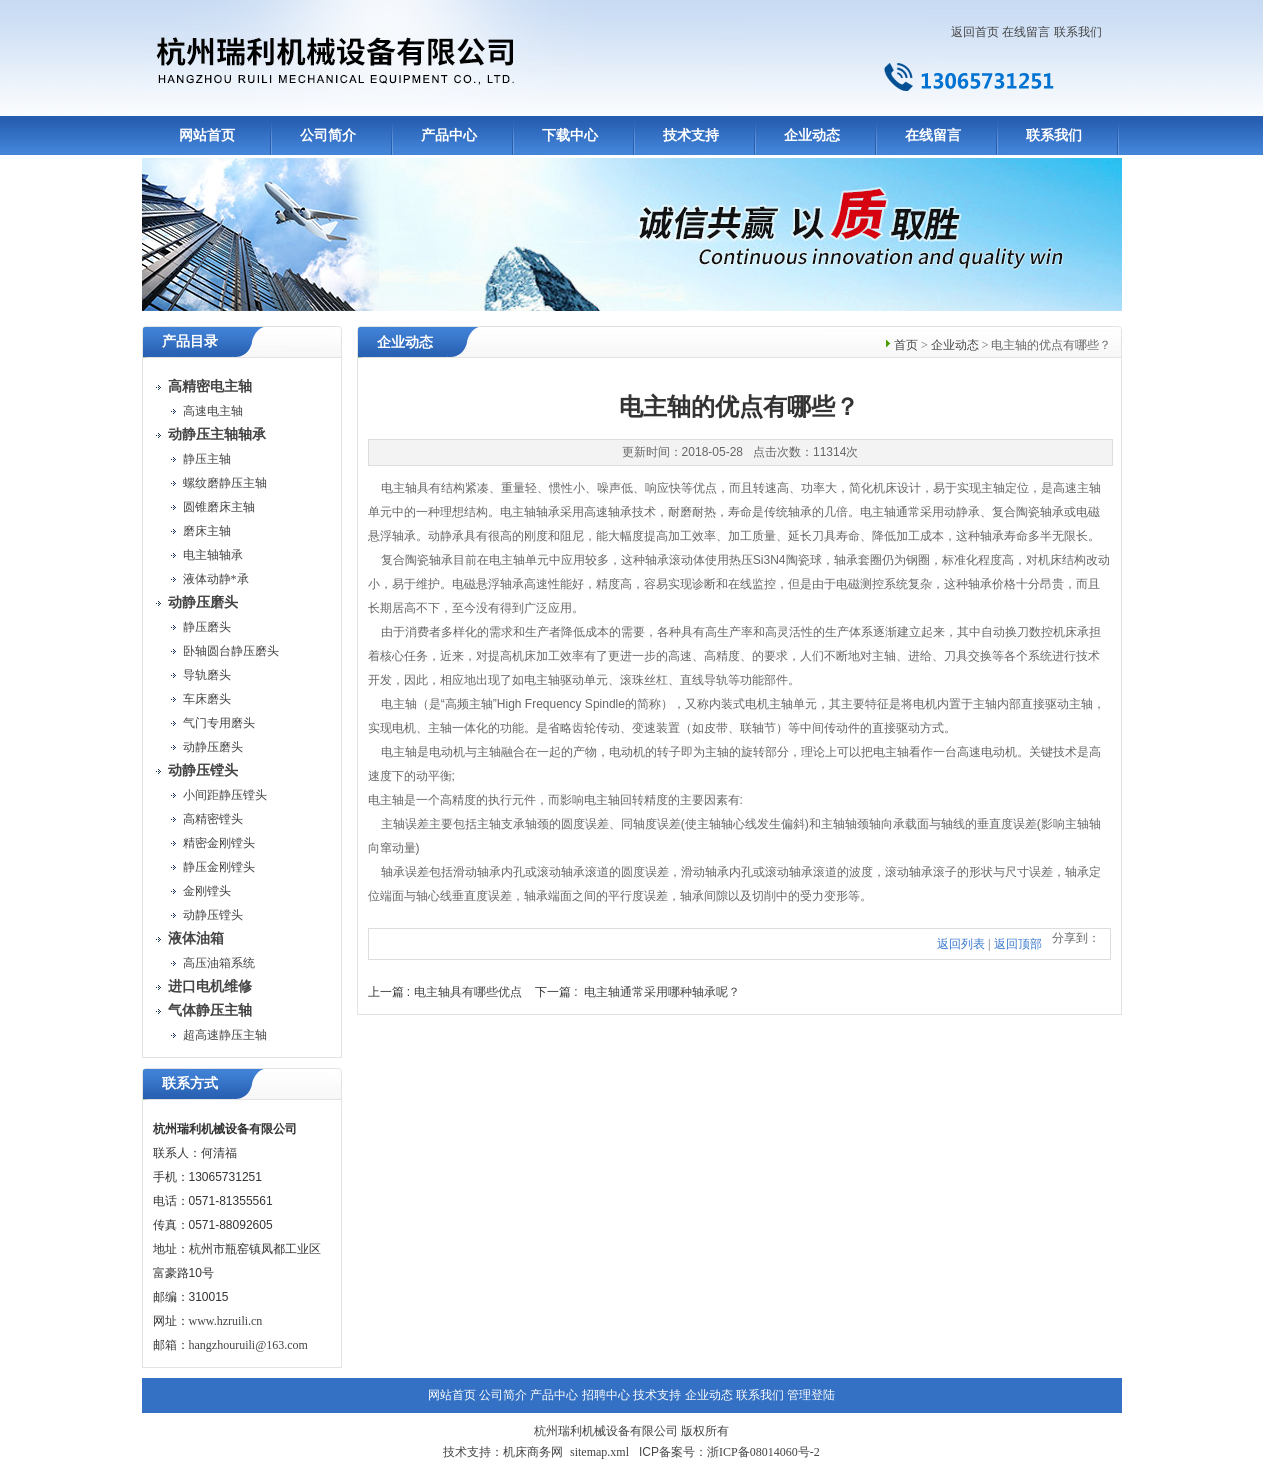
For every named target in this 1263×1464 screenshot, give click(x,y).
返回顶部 (1018, 944)
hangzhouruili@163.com (248, 1345)
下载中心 (570, 135)
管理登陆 (811, 1395)
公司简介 (328, 135)
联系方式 (190, 1083)
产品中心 (449, 135)
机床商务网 (533, 1452)
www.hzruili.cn (226, 1321)
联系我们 (1078, 32)
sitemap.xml (599, 1452)
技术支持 (691, 135)
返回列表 (961, 944)
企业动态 (812, 135)
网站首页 (207, 135)
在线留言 (1026, 32)
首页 (906, 345)
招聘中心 (606, 1395)
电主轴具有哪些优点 (468, 992)
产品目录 (190, 341)
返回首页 (975, 32)
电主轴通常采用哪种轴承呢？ (662, 992)
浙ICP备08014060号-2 (763, 1452)
